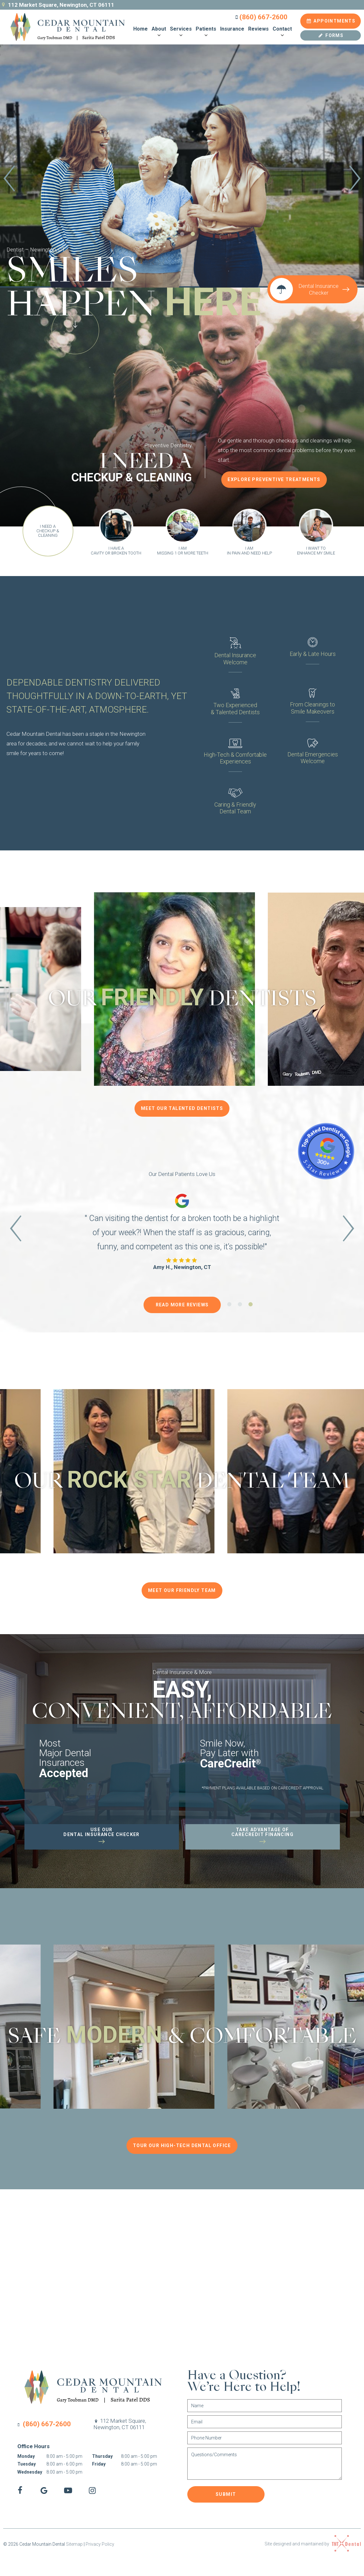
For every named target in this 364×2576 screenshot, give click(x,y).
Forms (330, 35)
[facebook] (19, 2491)
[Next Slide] (355, 179)
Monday (26, 2456)
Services (181, 32)
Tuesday (26, 2464)
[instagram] (92, 2491)
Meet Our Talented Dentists (182, 1108)
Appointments (330, 21)
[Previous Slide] (9, 179)
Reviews (258, 29)
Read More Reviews (182, 1304)
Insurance (232, 29)
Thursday (102, 2456)
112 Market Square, (119, 2424)
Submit (226, 2494)
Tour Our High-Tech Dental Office (182, 2145)
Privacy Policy (100, 2544)
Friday (99, 2464)
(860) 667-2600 (260, 17)
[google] (44, 2491)
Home (140, 29)
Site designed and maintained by (313, 2543)
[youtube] (68, 2491)
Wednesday (29, 2472)
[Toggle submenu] (159, 35)
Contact (282, 32)
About (159, 32)
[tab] (171, 234)
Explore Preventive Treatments (274, 479)
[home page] (64, 27)
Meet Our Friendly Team (182, 1590)
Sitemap (74, 2544)
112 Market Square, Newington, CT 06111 (57, 5)
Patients (206, 32)
